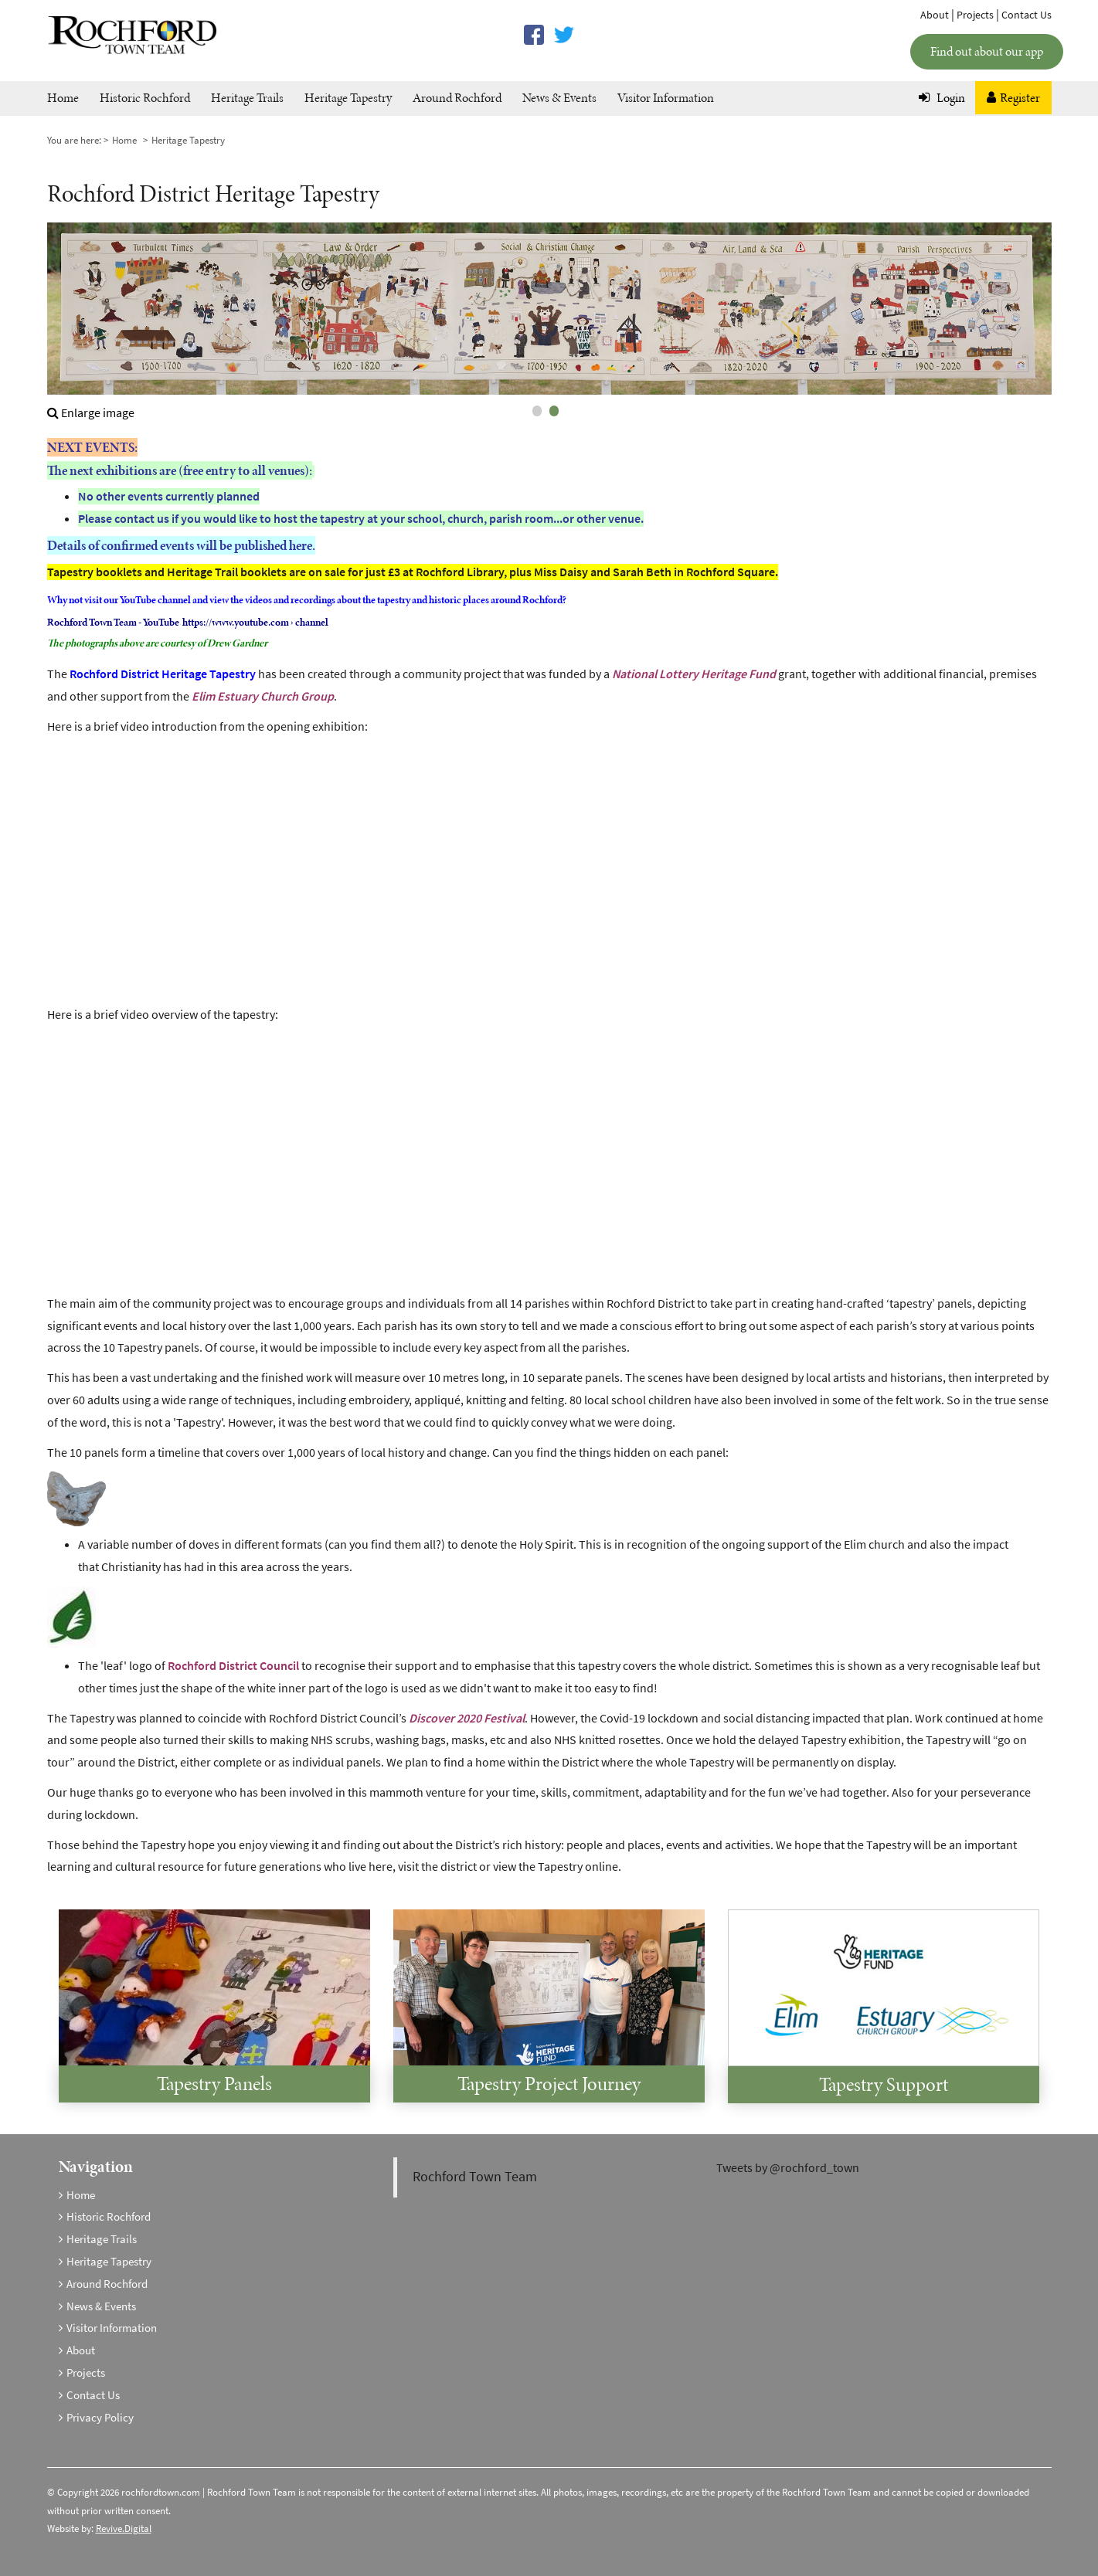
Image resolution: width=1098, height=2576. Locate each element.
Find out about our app (986, 51)
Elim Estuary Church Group (263, 696)
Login (942, 98)
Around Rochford (457, 98)
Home (63, 98)
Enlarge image (90, 413)
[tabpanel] (549, 323)
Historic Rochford (145, 98)
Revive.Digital (123, 2528)
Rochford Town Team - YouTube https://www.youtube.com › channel (187, 622)
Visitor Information (665, 98)
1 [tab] (537, 411)
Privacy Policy (100, 2417)
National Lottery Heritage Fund (694, 674)
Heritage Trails (247, 98)
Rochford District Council (233, 1666)
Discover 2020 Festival (467, 1718)
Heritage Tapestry (348, 98)
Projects (975, 15)
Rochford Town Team (475, 2176)
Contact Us (1026, 15)
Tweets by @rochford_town (787, 2168)
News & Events (559, 98)
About (934, 15)
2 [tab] (554, 411)
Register (1013, 98)
